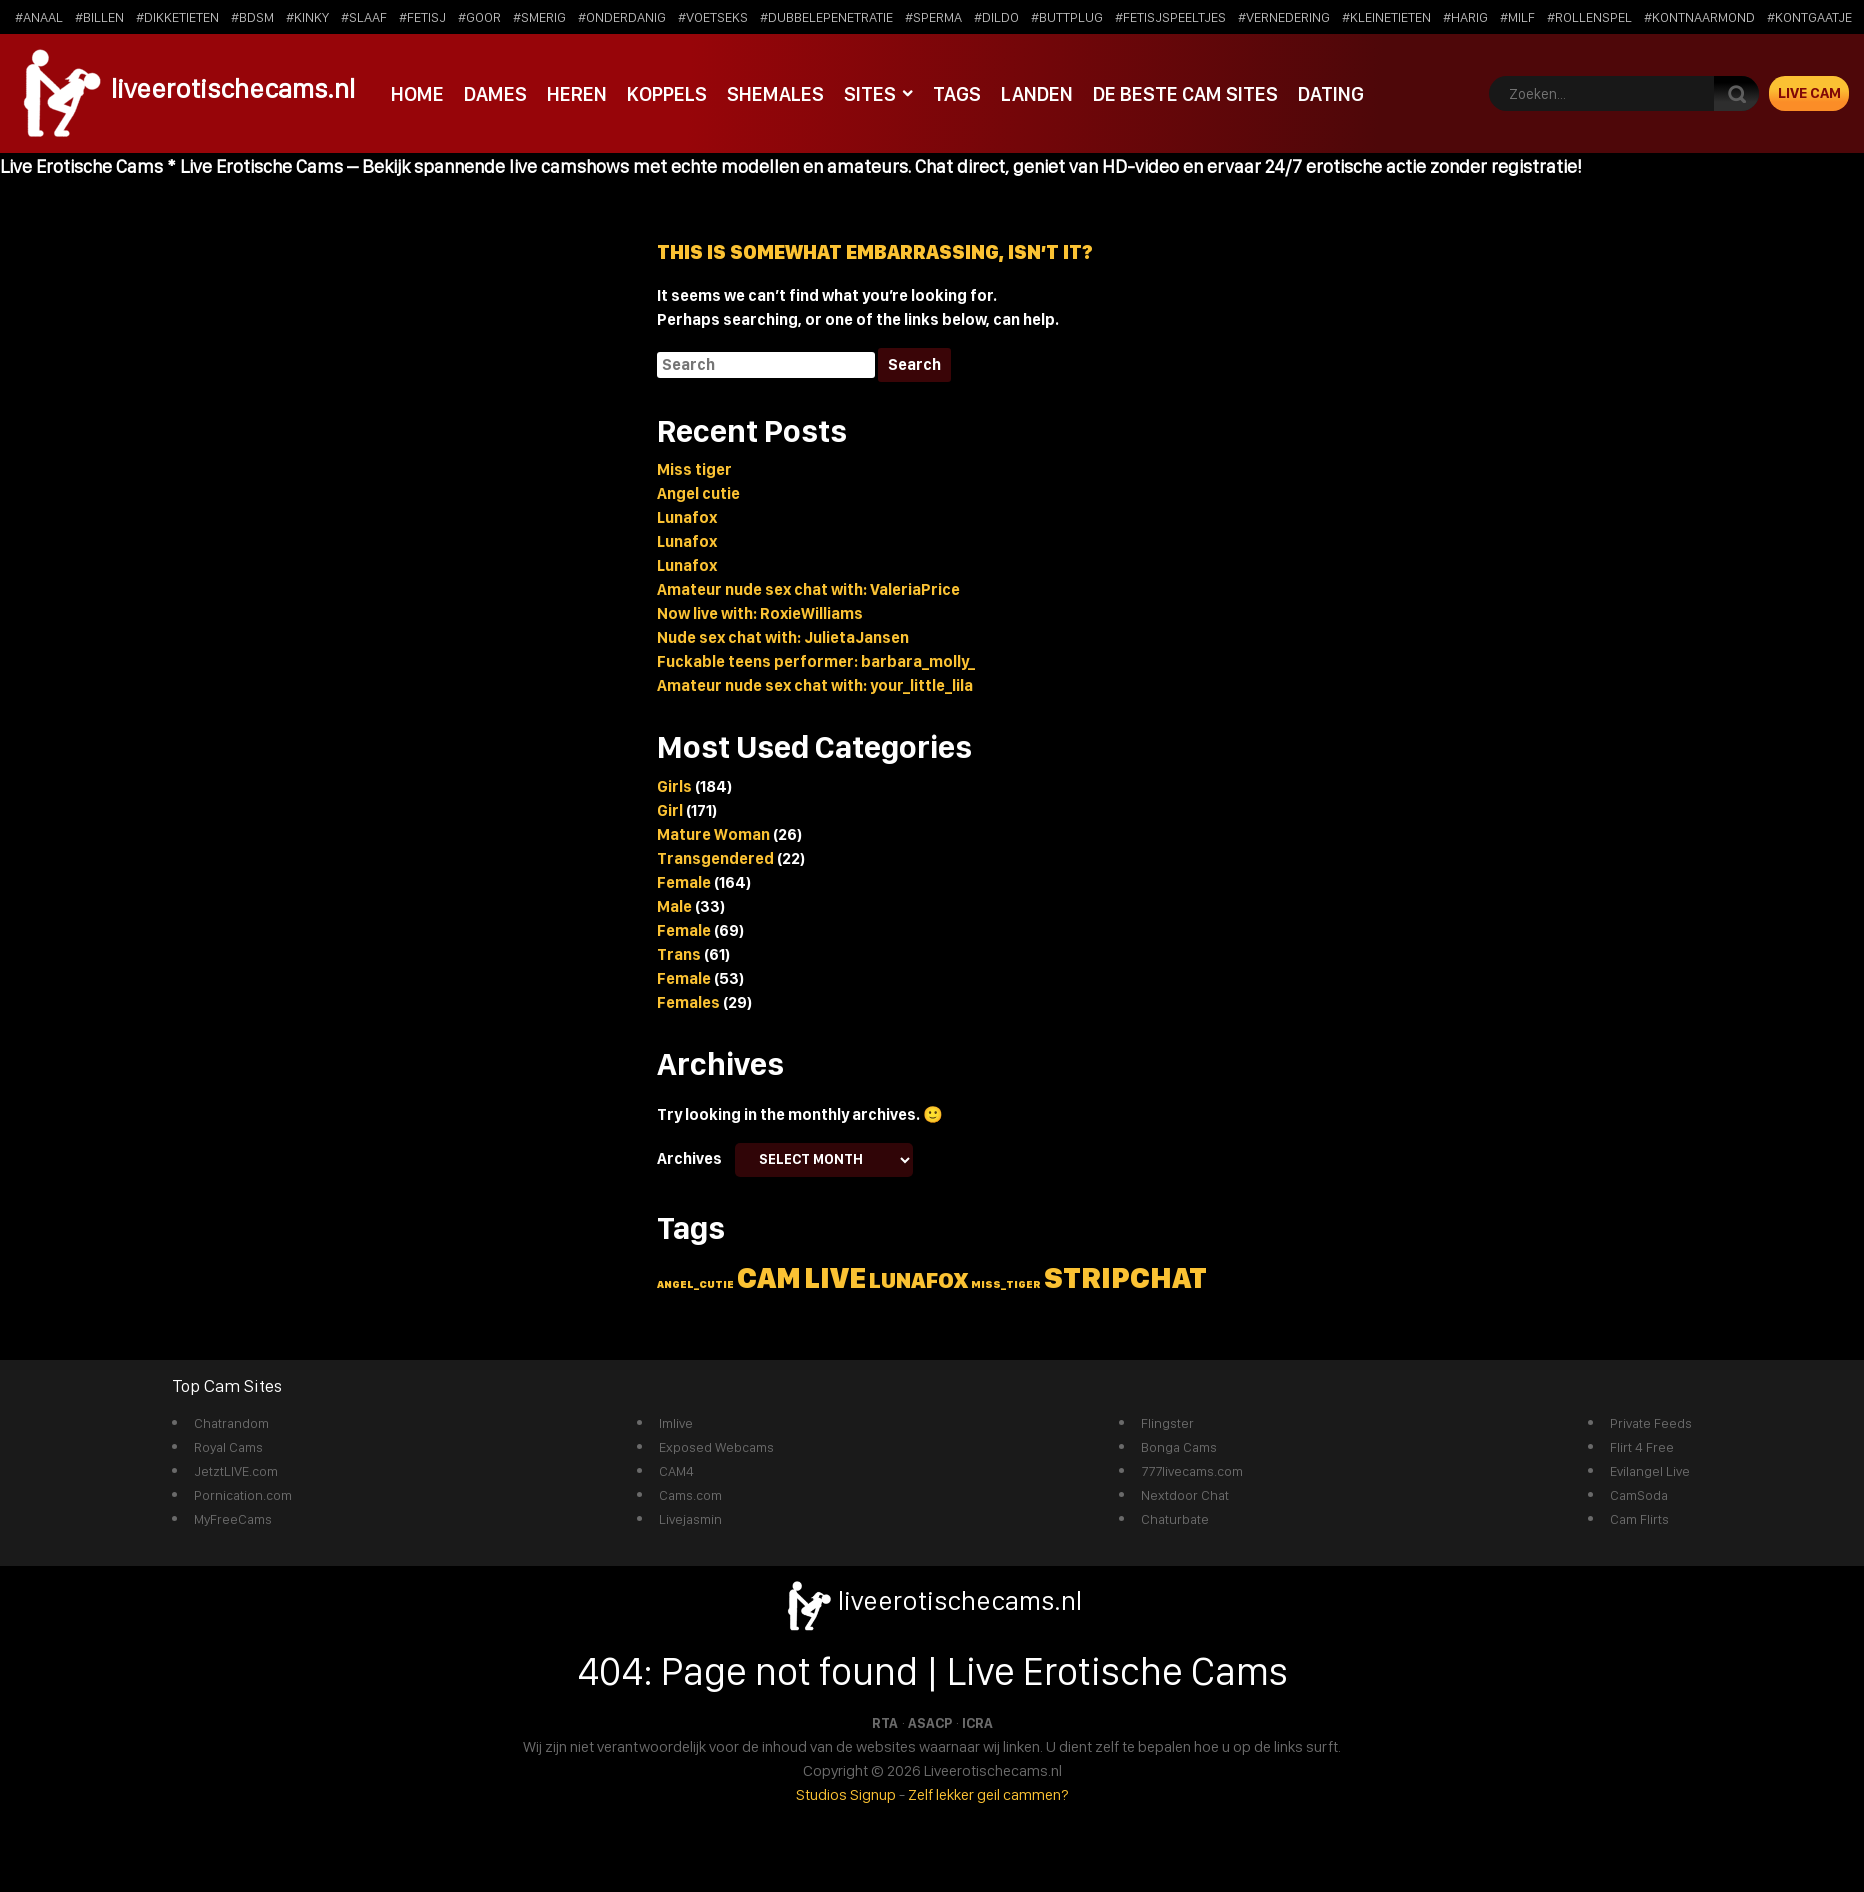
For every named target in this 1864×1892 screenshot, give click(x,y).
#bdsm (252, 17)
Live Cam (1809, 93)
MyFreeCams (233, 1519)
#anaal (39, 17)
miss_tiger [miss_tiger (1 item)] (1006, 1284)
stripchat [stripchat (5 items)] (1125, 1277)
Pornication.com (243, 1495)
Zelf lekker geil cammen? (988, 1794)
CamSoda (1639, 1495)
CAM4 (676, 1471)
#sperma (933, 17)
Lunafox (687, 517)
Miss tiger (694, 469)
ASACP (930, 1723)
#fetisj (422, 17)
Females (688, 1002)
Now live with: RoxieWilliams (760, 613)
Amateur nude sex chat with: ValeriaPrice (808, 589)
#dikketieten (177, 17)
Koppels (666, 93)
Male (674, 906)
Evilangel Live (1650, 1471)
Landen (1036, 93)
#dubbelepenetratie (826, 17)
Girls (674, 786)
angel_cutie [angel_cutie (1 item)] (695, 1284)
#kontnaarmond (1699, 17)
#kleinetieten (1386, 17)
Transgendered (715, 858)
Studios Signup (846, 1794)
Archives (689, 1158)
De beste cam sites (1184, 93)
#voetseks (713, 17)
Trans (679, 954)
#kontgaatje (1809, 17)
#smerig (539, 17)
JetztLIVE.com (236, 1471)
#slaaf (364, 17)
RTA (885, 1723)
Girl (670, 810)
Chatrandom (231, 1423)
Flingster (1167, 1423)
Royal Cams (228, 1447)
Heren (576, 93)
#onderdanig (622, 17)
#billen (99, 17)
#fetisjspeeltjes (1170, 17)
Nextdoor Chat (1185, 1495)
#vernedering (1284, 17)
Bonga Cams (1179, 1447)
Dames (495, 93)
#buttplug (1067, 17)
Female (684, 882)
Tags (956, 93)
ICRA (977, 1723)
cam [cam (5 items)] (769, 1277)
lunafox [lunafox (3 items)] (918, 1280)
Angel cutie (698, 493)
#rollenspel (1589, 17)
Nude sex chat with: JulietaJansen (783, 637)
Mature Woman (713, 834)
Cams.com (690, 1495)
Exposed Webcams (716, 1447)
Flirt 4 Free (1642, 1447)
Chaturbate (1175, 1519)
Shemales (774, 93)
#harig (1465, 17)
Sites (869, 93)
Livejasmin (690, 1519)
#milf (1517, 17)
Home (417, 93)
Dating (1330, 93)
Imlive (676, 1423)
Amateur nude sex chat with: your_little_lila (815, 685)
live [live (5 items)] (835, 1277)
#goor (479, 17)
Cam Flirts (1639, 1519)
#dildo (996, 17)
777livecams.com (1192, 1471)
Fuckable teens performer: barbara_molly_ (816, 661)
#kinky (307, 17)
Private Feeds (1651, 1423)
